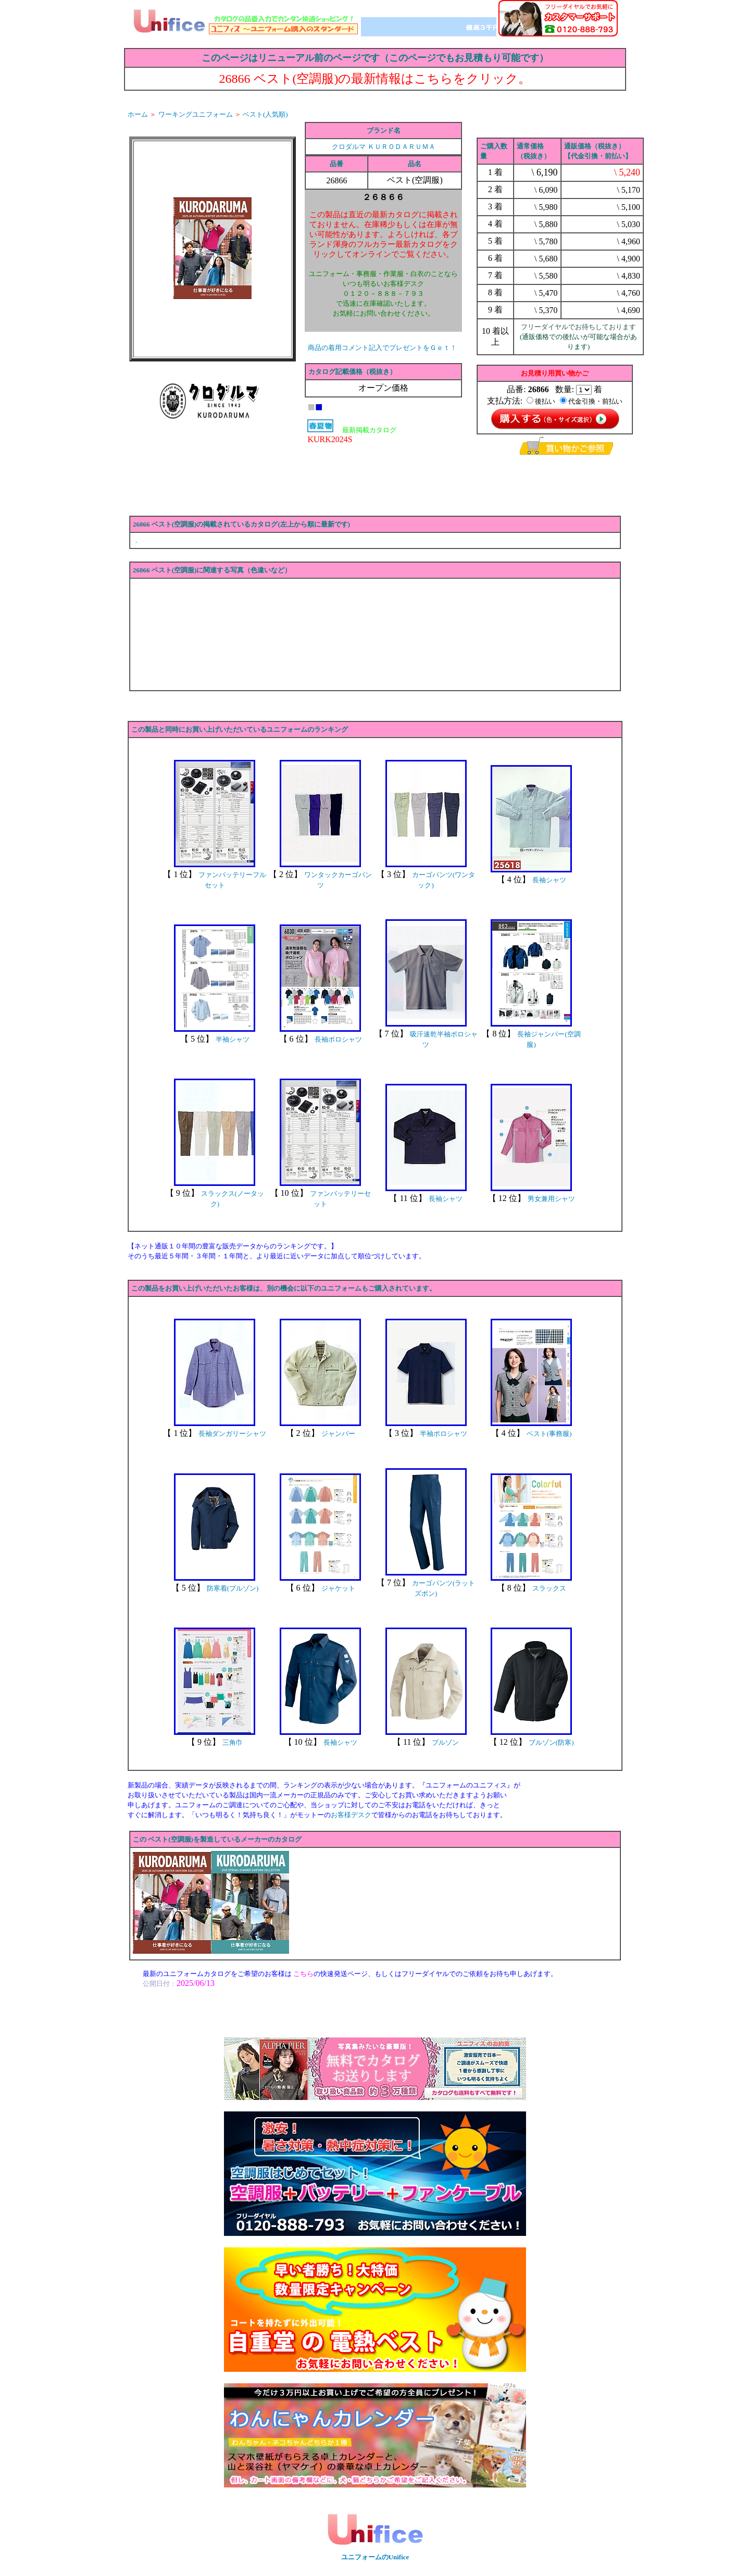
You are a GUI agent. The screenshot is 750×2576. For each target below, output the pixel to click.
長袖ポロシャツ (338, 1039)
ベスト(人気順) (265, 114)
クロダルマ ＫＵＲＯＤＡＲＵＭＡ (383, 147)
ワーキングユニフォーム (195, 114)
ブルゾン (445, 1742)
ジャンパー (338, 1433)
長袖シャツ (549, 880)
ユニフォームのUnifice (375, 2557)
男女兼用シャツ (551, 1199)
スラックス (549, 1588)
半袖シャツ (232, 1039)
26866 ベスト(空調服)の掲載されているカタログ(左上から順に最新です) (241, 524)
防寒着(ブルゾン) (233, 1588)
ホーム (138, 114)
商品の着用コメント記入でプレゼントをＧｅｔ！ (382, 348)
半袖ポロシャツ (443, 1433)
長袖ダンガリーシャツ (232, 1433)
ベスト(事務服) (549, 1433)
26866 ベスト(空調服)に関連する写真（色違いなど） (212, 570)
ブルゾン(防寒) (551, 1742)
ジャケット (338, 1588)
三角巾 (232, 1742)
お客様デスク (351, 1815)
